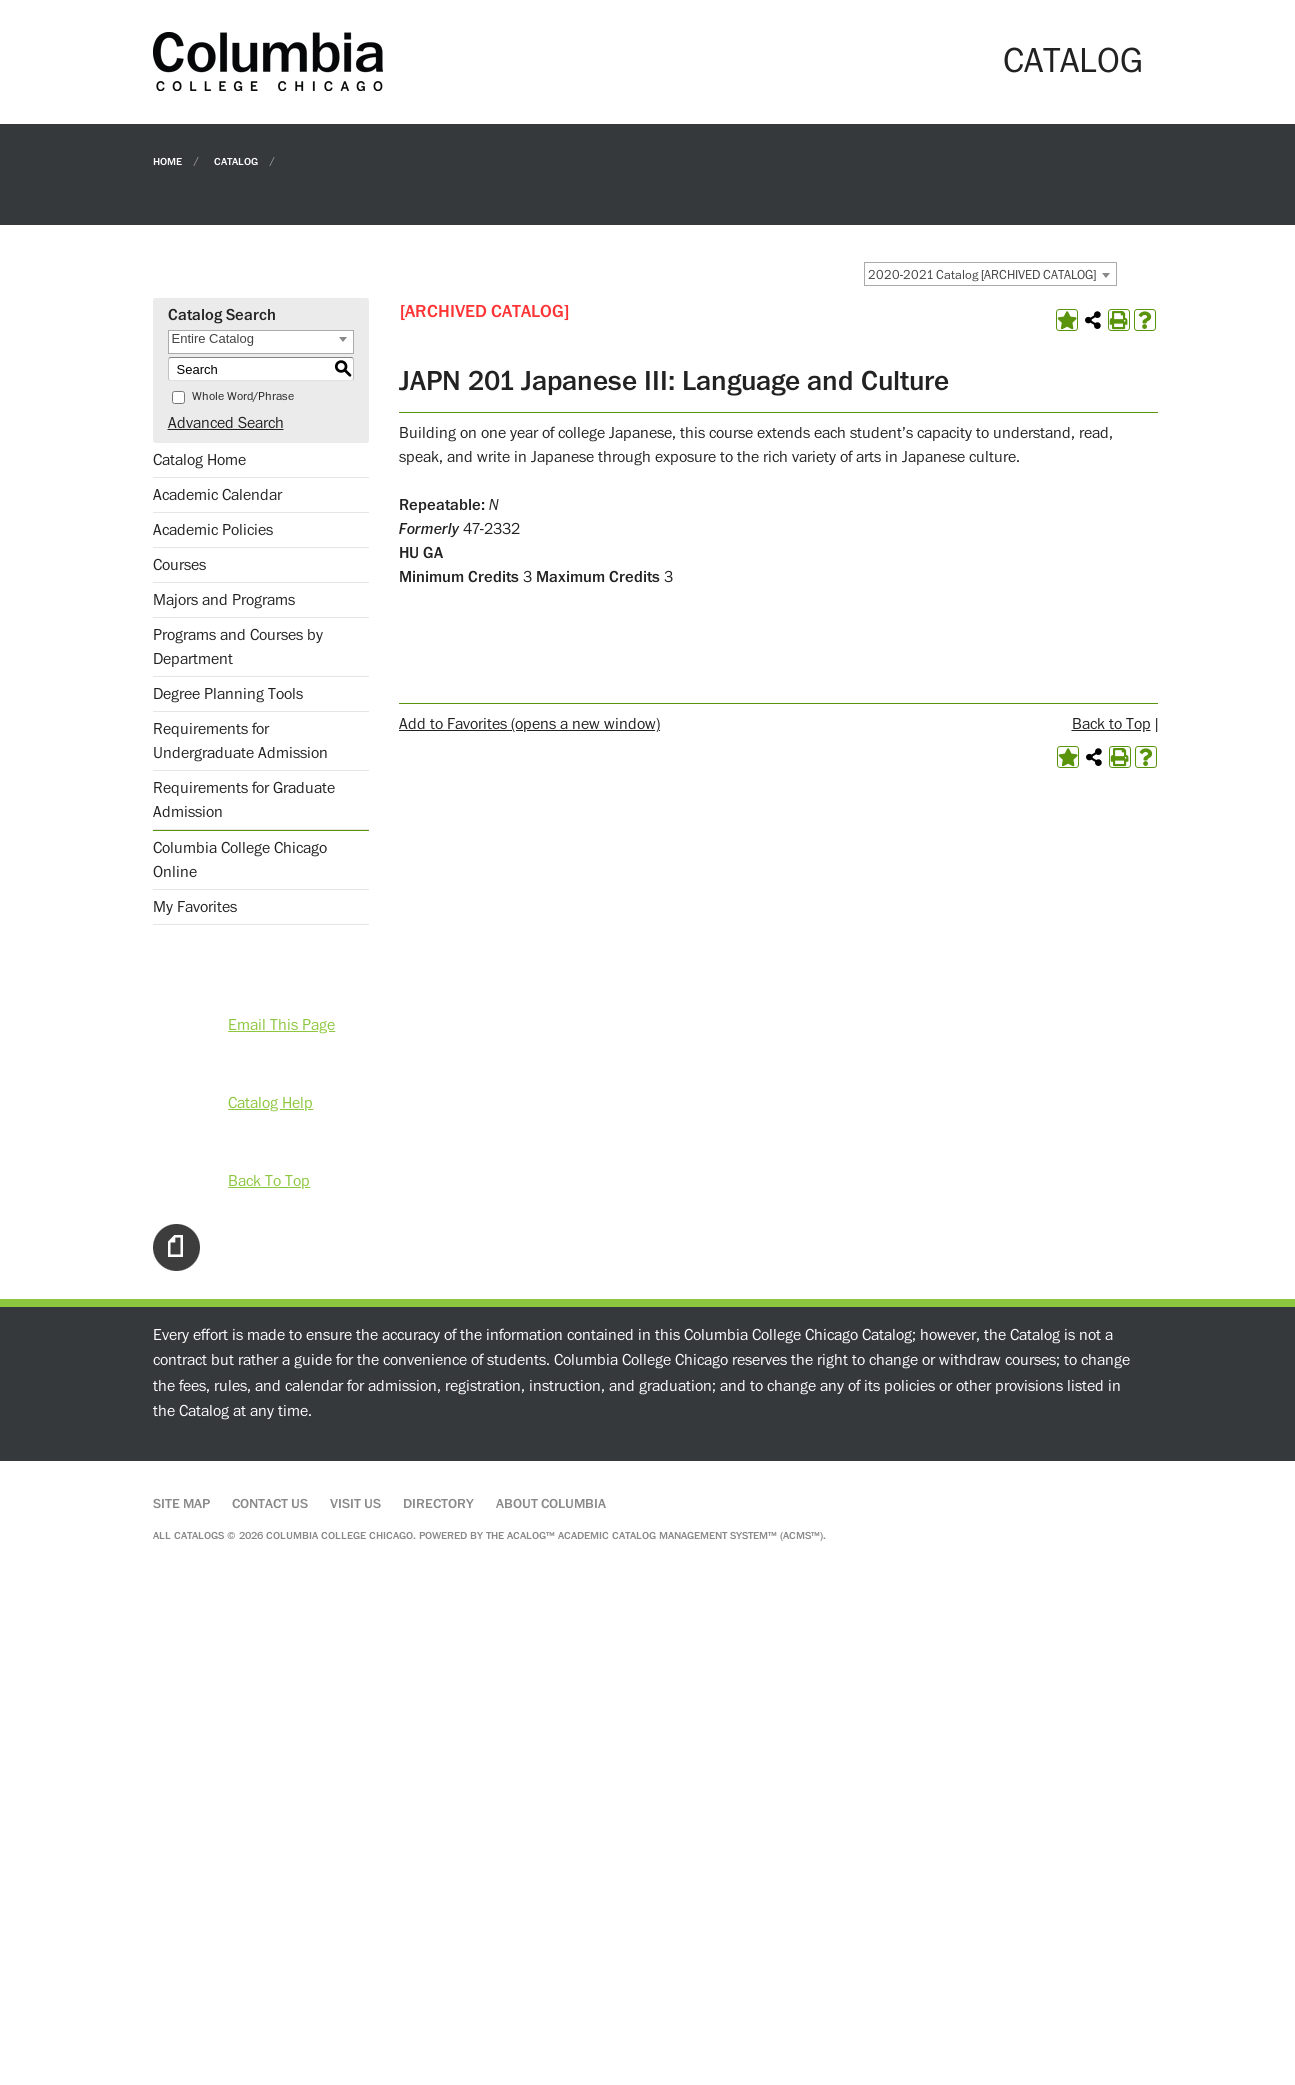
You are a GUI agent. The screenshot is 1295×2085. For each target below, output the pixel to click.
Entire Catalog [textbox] (213, 338)
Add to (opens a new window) (529, 724)
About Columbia (551, 1504)
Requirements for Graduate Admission (244, 800)
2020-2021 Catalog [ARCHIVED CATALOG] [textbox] (982, 275)
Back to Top (1111, 724)
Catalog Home (199, 460)
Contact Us (270, 1504)
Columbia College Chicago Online (240, 860)
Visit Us (355, 1504)
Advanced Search (226, 423)
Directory (438, 1504)
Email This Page (281, 1025)
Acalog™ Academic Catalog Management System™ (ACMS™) (665, 1535)
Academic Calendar (217, 495)
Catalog (236, 160)
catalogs (199, 1535)
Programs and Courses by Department (238, 647)
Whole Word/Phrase (243, 396)
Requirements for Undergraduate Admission (240, 741)
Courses (179, 565)
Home (167, 160)
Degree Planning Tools (228, 694)
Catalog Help (270, 1103)
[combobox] (990, 274)
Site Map (181, 1504)
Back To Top (269, 1181)
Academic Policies (213, 530)
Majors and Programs (224, 600)
